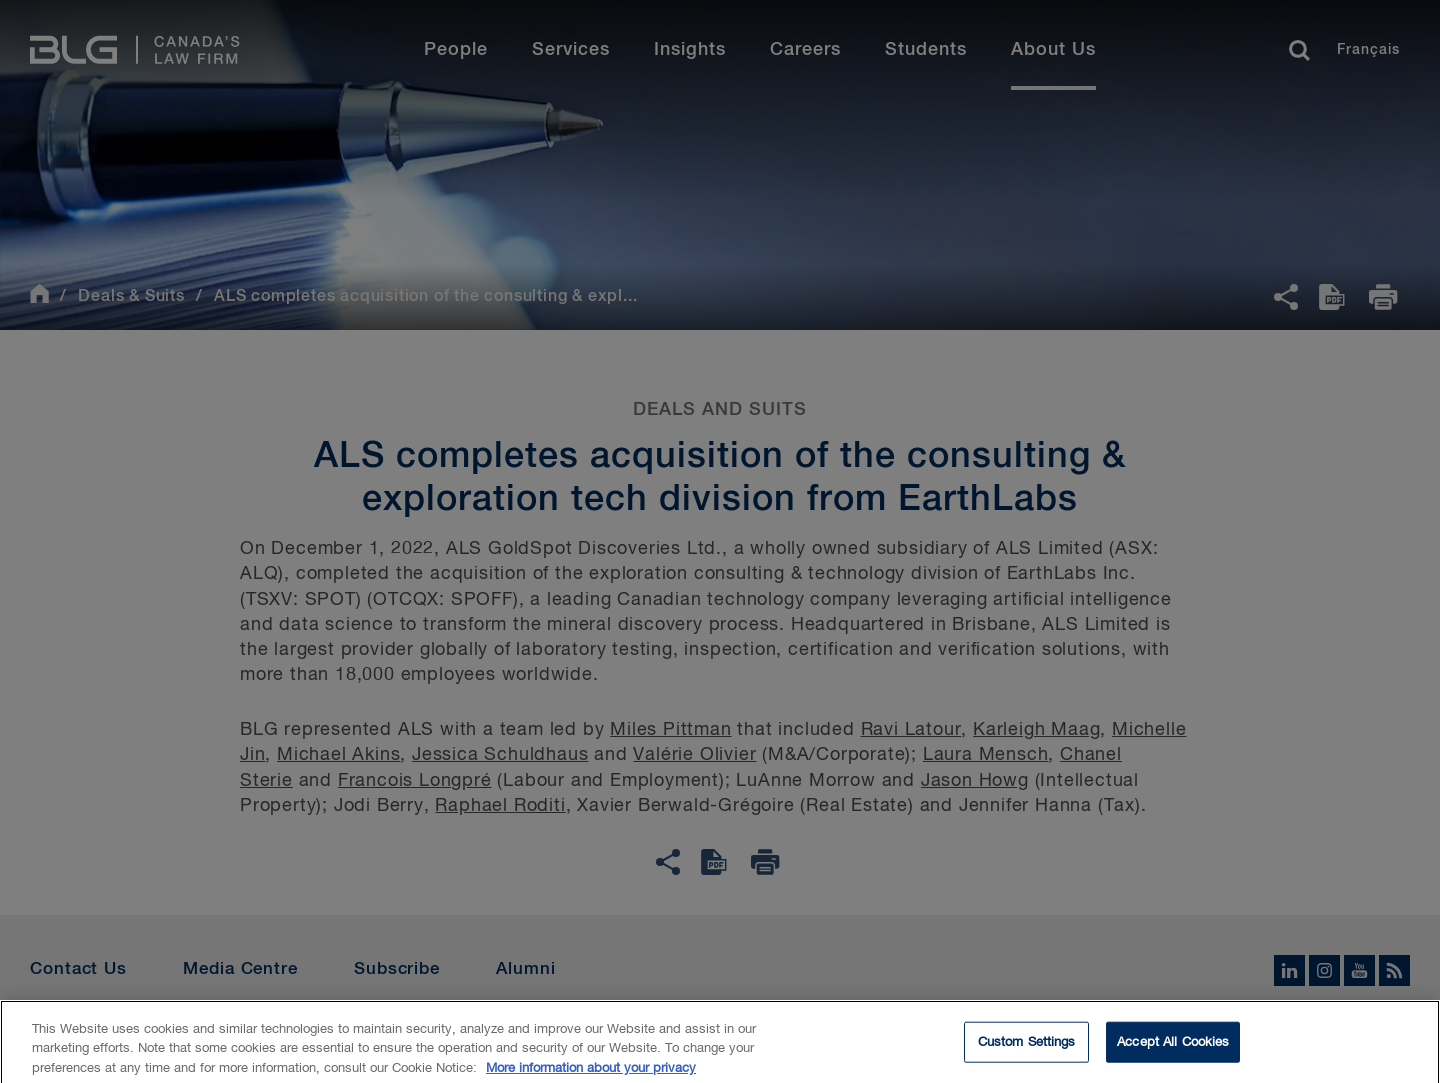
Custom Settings (1027, 1048)
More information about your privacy (591, 1074)
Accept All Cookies (1173, 1048)
